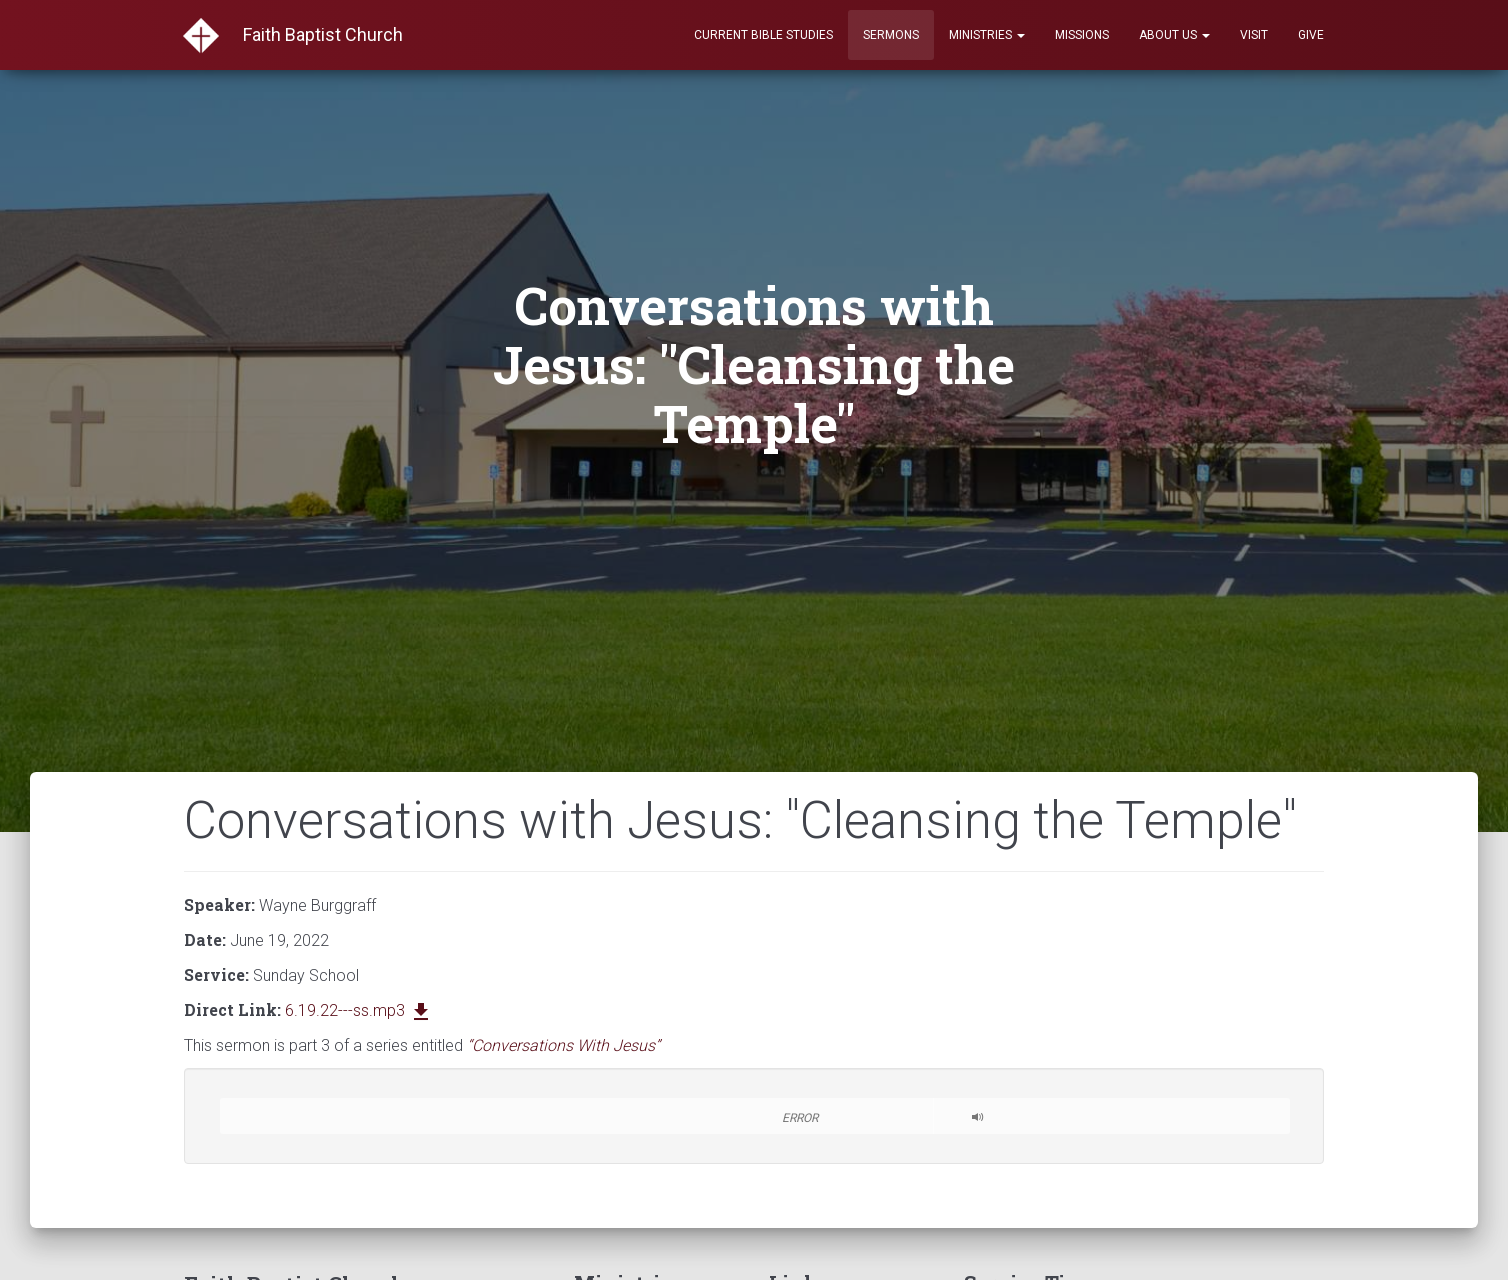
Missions (1082, 35)
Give (1311, 35)
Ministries (987, 35)
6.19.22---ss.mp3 (359, 1010)
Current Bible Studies (763, 35)
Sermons (891, 35)
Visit (1254, 35)
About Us (1174, 35)
